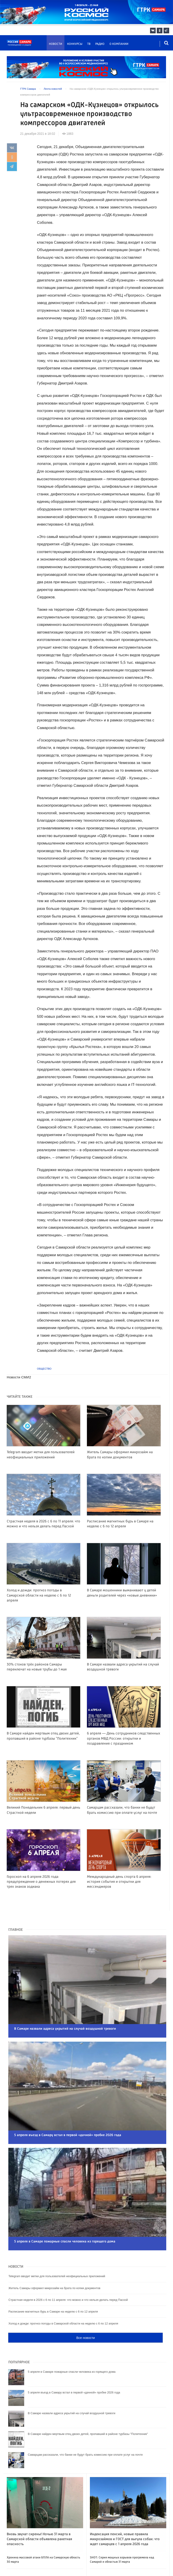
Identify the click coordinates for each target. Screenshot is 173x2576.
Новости (55, 44)
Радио (100, 44)
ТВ (89, 44)
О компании (118, 44)
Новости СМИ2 (19, 1377)
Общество (44, 1368)
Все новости (85, 2313)
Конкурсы (74, 44)
